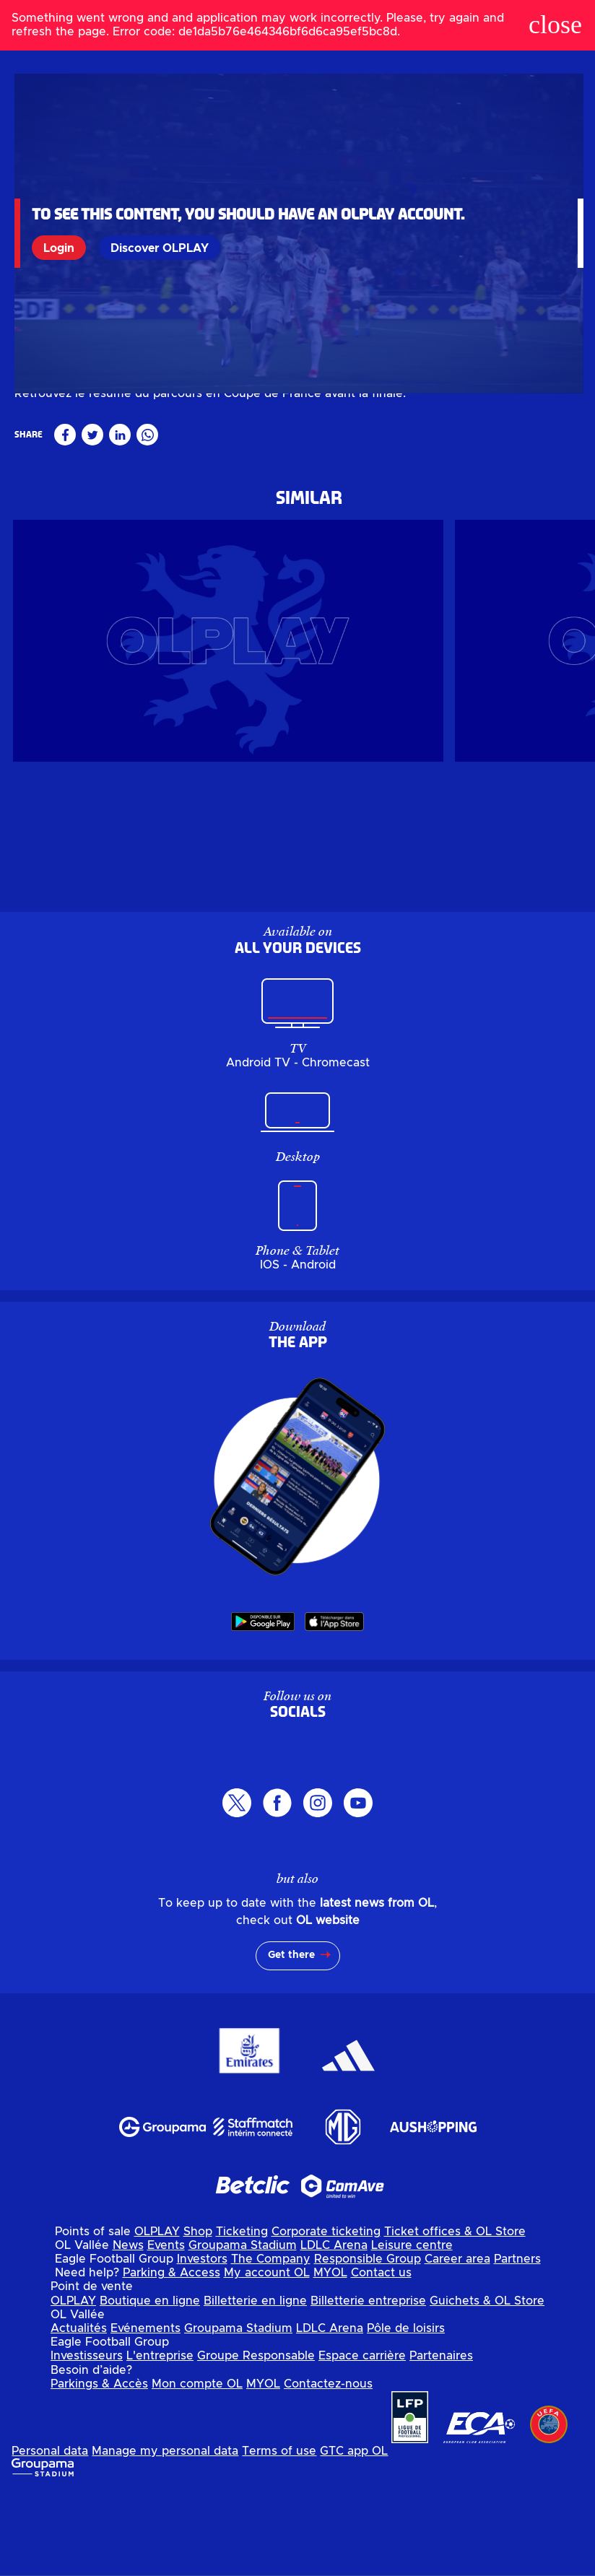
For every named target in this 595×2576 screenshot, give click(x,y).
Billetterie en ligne (255, 2384)
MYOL (330, 2356)
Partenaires (441, 2439)
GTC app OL (354, 2535)
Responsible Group (367, 2343)
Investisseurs (87, 2439)
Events (166, 2329)
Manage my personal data (165, 2535)
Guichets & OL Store (487, 2384)
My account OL (267, 2356)
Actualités (79, 2412)
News (128, 2329)
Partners (517, 2343)
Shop (197, 2314)
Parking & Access (171, 2356)
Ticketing (242, 2314)
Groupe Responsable (256, 2439)
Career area (457, 2343)
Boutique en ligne (150, 2384)
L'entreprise (160, 2439)
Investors (202, 2343)
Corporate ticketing (326, 2314)
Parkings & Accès (99, 2467)
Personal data (50, 2535)
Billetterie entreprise (368, 2384)
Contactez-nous (328, 2467)
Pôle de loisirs (406, 2412)
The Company (270, 2343)
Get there (291, 2039)
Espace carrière (362, 2439)
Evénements (145, 2412)
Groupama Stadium (242, 2329)
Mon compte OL (197, 2467)
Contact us (381, 2356)
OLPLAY (157, 2314)
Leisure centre (412, 2329)
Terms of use (279, 2535)
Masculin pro (47, 474)
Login (61, 247)
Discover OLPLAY (162, 247)
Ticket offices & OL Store (455, 2314)
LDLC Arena (334, 2329)
